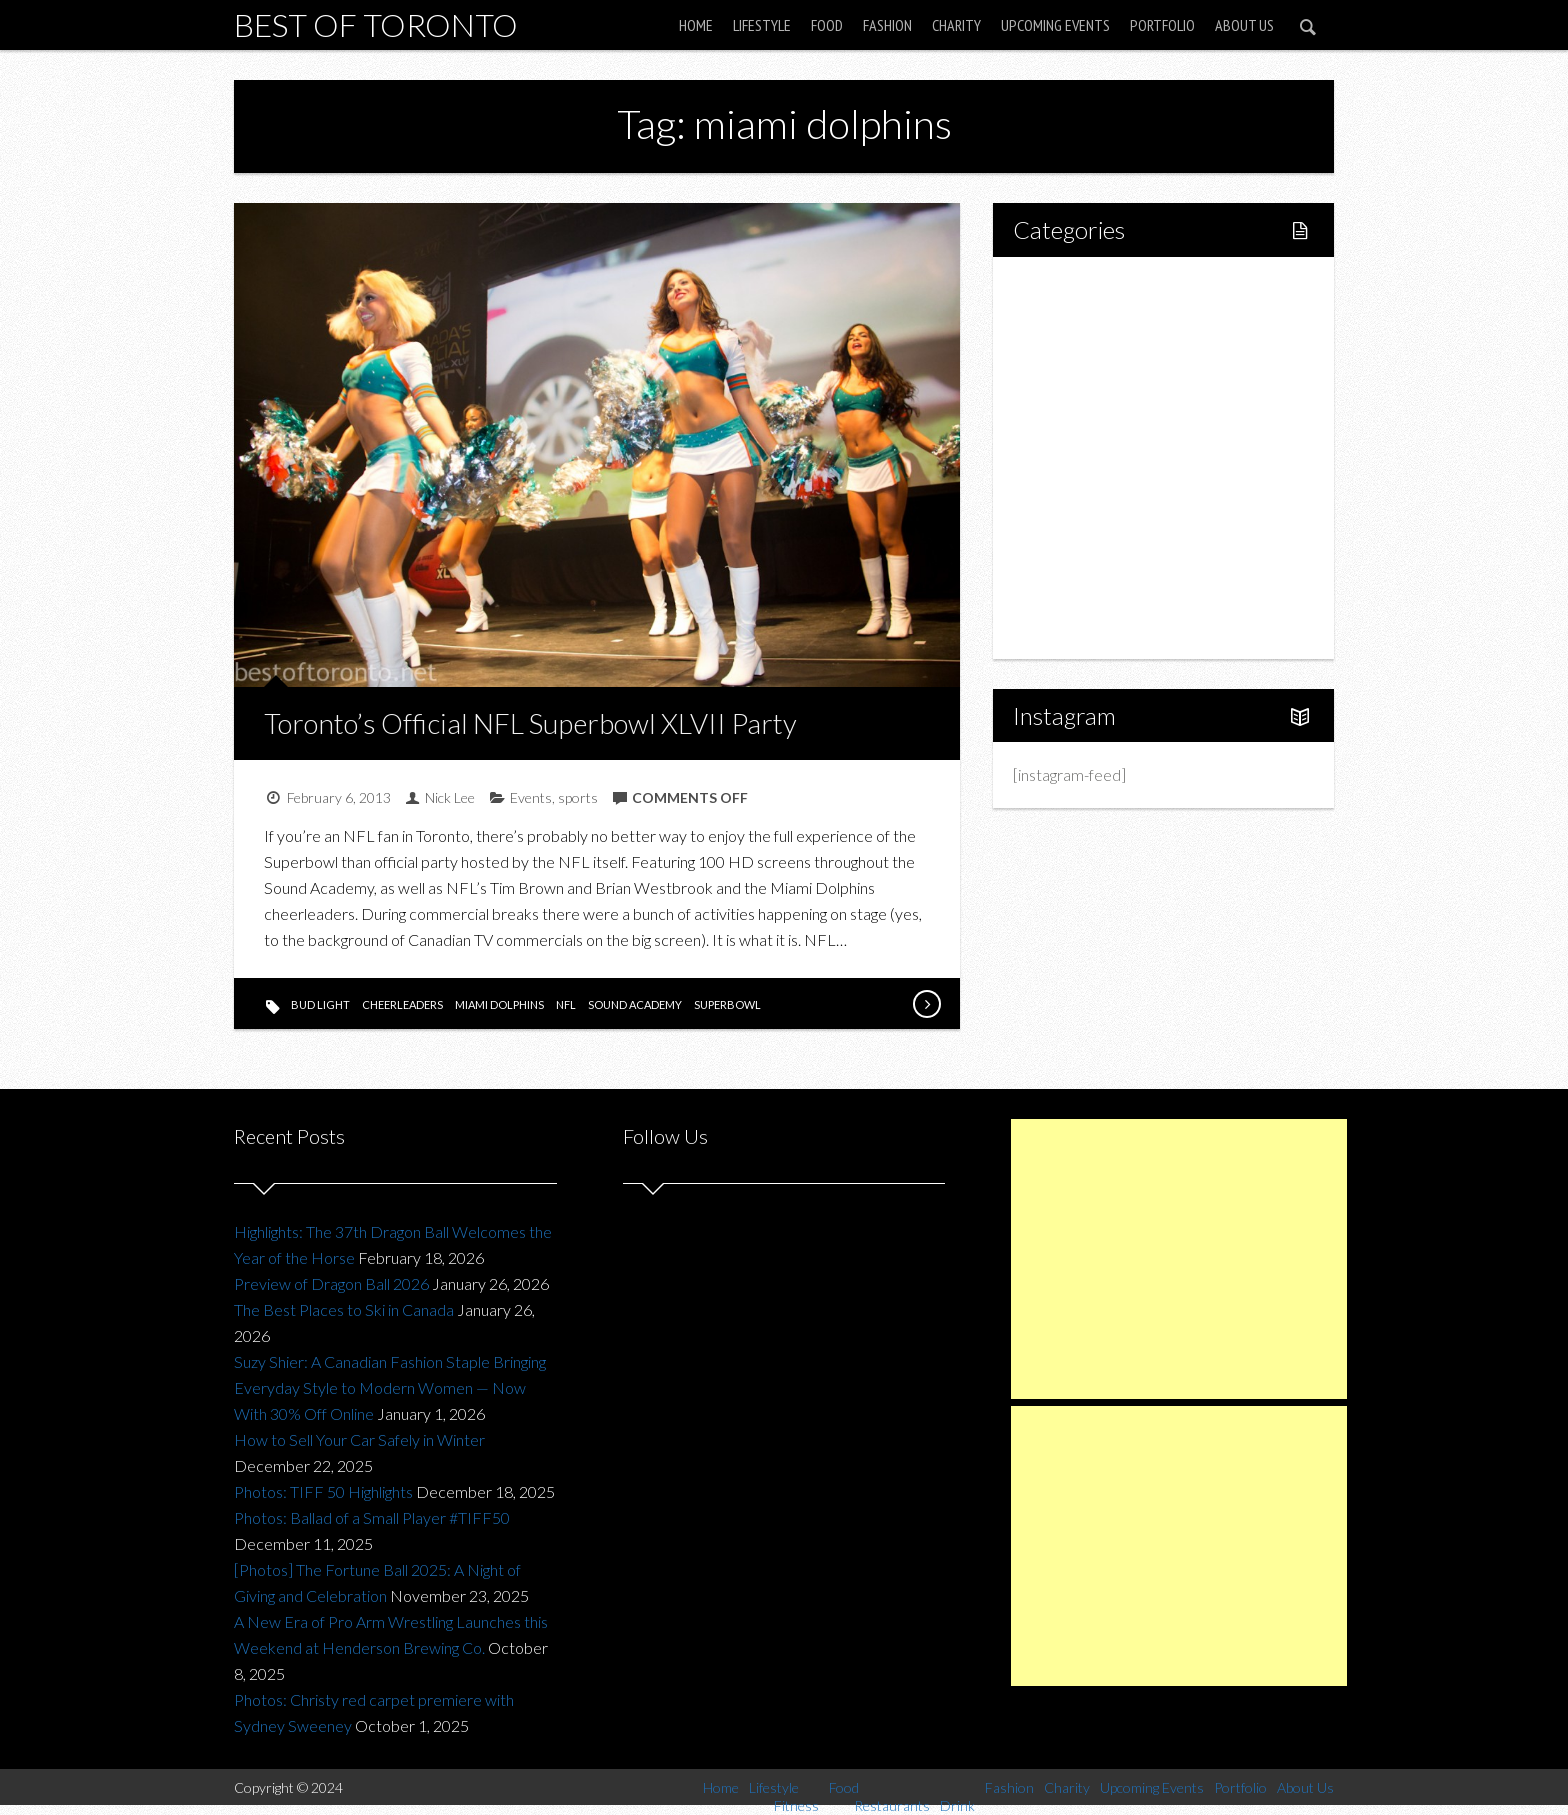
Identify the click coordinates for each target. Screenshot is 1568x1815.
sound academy (635, 1004)
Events (531, 797)
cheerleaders (402, 1004)
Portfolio (1162, 25)
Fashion (887, 25)
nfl (566, 1004)
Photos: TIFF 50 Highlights (323, 1491)
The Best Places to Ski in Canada (344, 1309)
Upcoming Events (1055, 25)
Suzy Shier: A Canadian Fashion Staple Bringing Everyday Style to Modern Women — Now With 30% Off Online (390, 1387)
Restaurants (1096, 423)
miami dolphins (499, 1004)
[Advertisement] (1179, 1259)
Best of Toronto (376, 24)
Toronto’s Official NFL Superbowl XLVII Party (530, 723)
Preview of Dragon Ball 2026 (331, 1283)
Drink (1074, 457)
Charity (956, 25)
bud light (320, 1004)
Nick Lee (450, 797)
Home (696, 25)
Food (827, 25)
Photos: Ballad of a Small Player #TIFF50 (372, 1517)
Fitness (1080, 355)
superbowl (727, 1004)
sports (578, 797)
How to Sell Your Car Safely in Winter (359, 1439)
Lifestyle (762, 25)
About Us (1244, 25)
